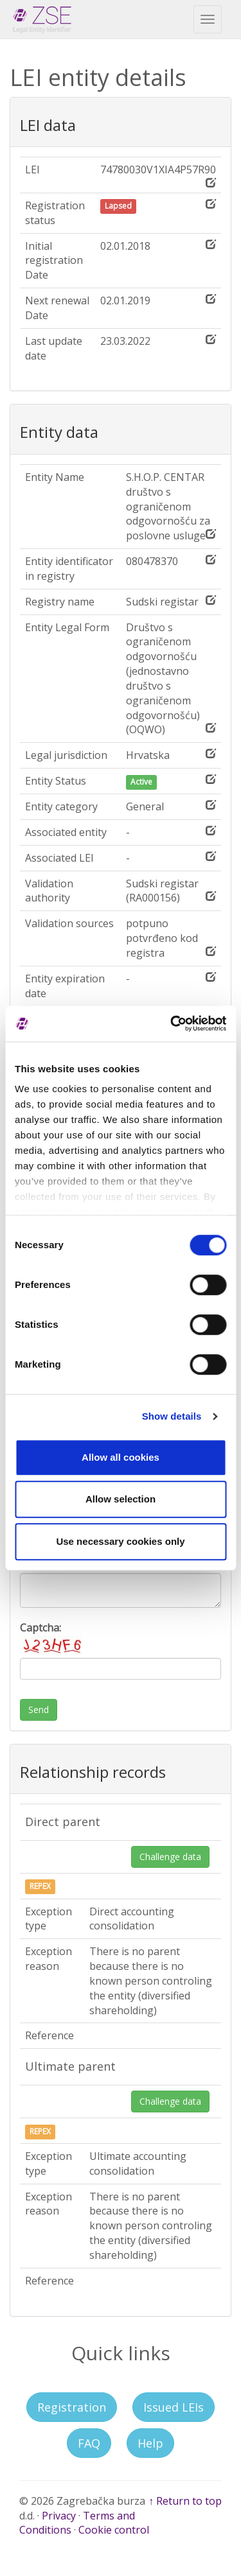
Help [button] (150, 2443)
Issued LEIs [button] (173, 2407)
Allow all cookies (120, 1457)
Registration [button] (71, 2407)
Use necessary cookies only (120, 1541)
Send (38, 1709)
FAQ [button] (89, 2443)
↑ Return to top (185, 2501)
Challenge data (170, 1856)
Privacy (59, 2516)
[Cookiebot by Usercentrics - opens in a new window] (171, 1023)
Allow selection (120, 1498)
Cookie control (113, 2530)
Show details (172, 1416)
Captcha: (52, 1638)
